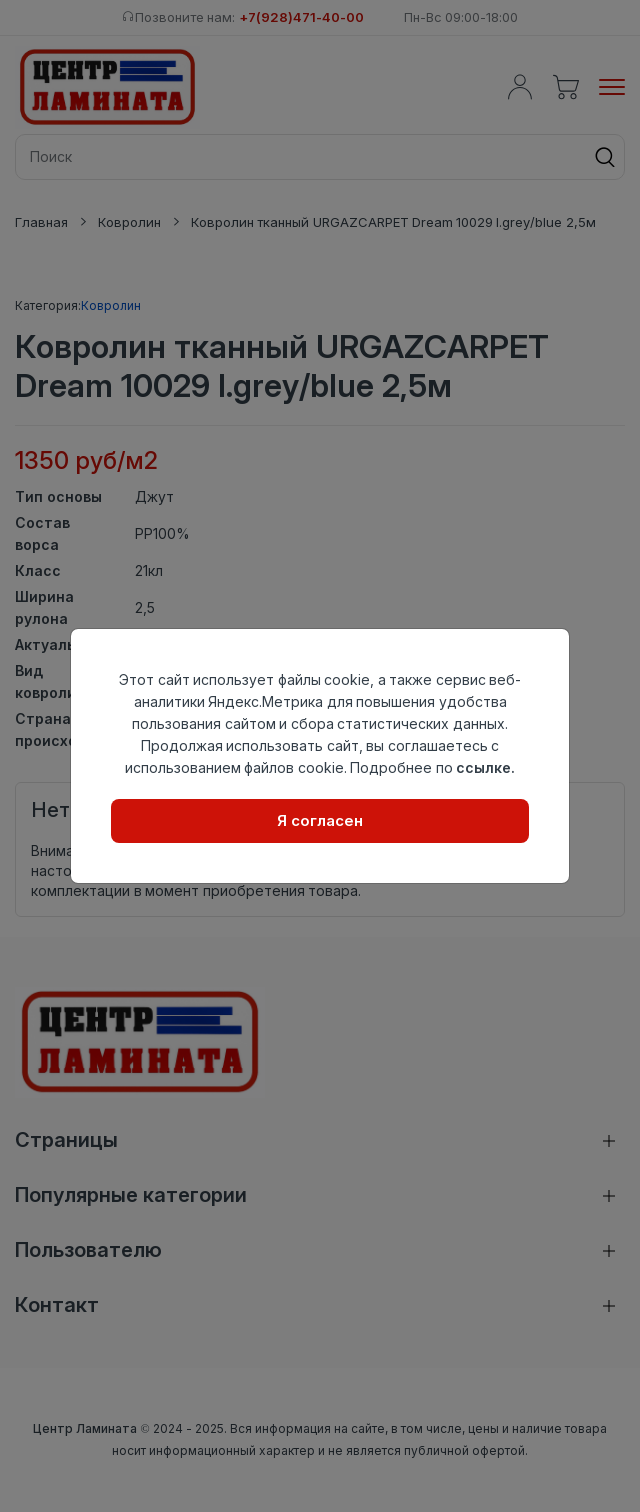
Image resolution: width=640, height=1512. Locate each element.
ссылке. (485, 767)
